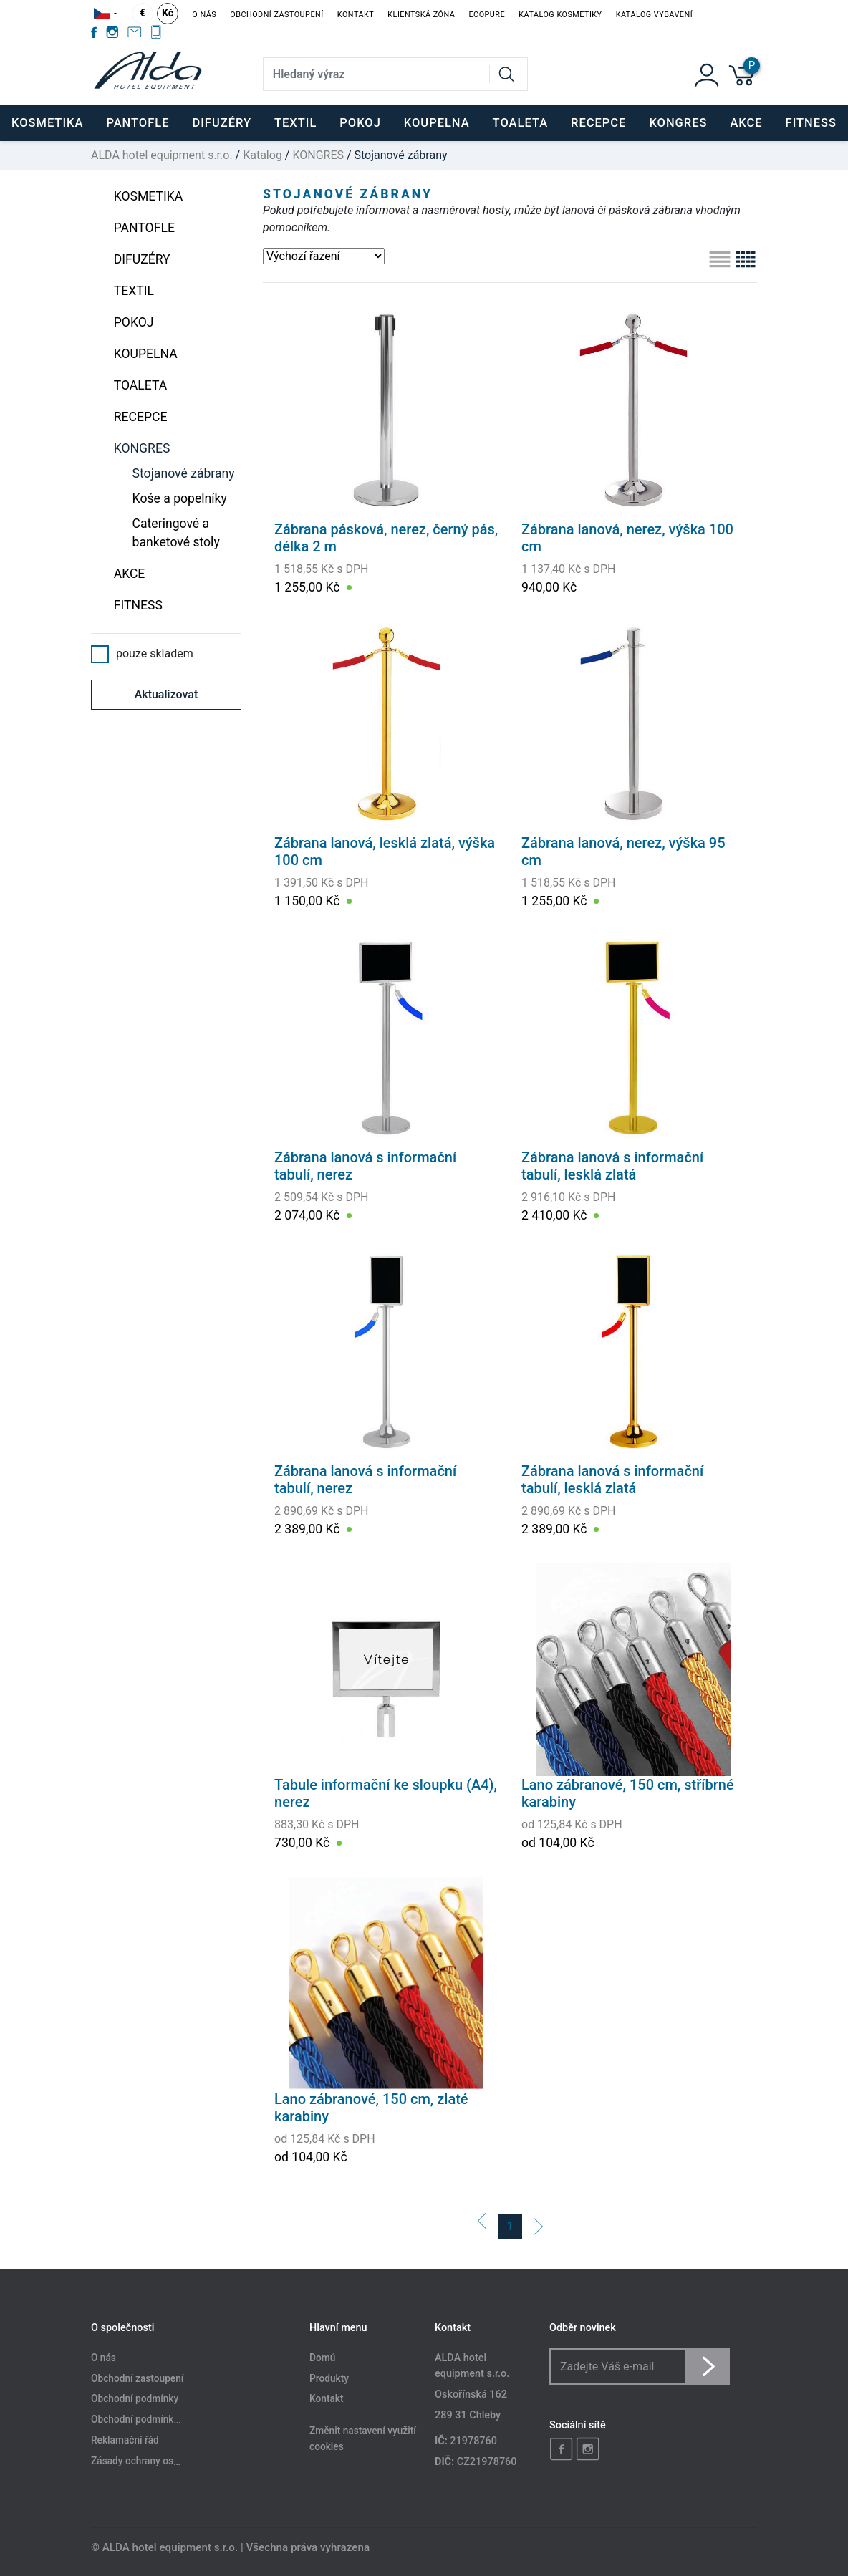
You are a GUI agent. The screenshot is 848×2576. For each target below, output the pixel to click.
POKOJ (134, 322)
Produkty (329, 2378)
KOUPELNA (146, 354)
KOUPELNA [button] (437, 123)
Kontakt (355, 14)
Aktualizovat (166, 694)
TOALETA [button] (520, 123)
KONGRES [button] (678, 123)
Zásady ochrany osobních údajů (160, 2461)
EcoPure (486, 14)
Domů (322, 2357)
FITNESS (138, 605)
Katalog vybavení (654, 14)
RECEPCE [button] (598, 123)
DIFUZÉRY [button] (221, 123)
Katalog (262, 155)
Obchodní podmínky (134, 2399)
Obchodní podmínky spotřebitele (162, 2420)
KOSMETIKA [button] (47, 123)
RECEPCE (141, 417)
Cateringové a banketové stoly (176, 532)
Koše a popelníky (179, 498)
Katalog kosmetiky (560, 14)
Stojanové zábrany (183, 473)
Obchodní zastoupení (276, 14)
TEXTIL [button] (295, 123)
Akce (746, 123)
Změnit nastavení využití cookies (362, 2439)
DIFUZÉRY (142, 259)
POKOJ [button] (360, 123)
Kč (167, 13)
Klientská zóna (421, 14)
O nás (204, 14)
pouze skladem (142, 653)
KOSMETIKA (148, 196)
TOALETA (141, 385)
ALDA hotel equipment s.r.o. (162, 155)
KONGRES (318, 155)
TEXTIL (134, 291)
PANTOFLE (137, 123)
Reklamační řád (125, 2440)
